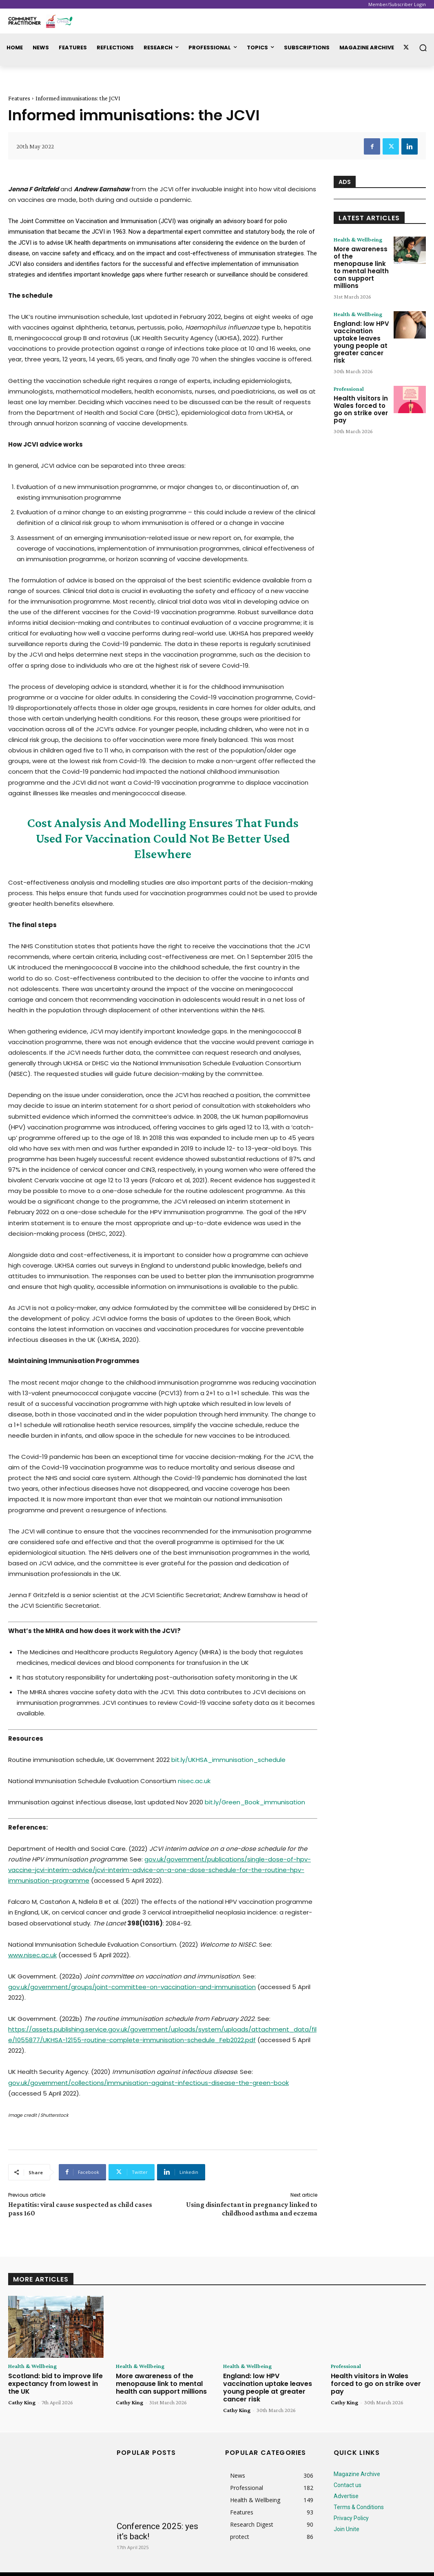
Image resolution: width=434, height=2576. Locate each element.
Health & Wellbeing (358, 239)
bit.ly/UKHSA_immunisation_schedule (228, 1759)
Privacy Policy (351, 2507)
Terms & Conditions (359, 2496)
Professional (349, 376)
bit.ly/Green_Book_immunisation (255, 1802)
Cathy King (21, 2399)
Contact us (347, 2474)
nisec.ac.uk (194, 1781)
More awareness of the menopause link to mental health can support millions (361, 262)
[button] (423, 48)
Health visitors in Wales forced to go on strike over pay (359, 395)
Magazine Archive (357, 2463)
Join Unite (346, 2518)
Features (19, 98)
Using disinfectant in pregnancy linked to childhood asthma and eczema (251, 2208)
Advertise (346, 2485)
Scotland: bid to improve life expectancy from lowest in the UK (54, 2382)
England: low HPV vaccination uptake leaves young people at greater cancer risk (359, 331)
